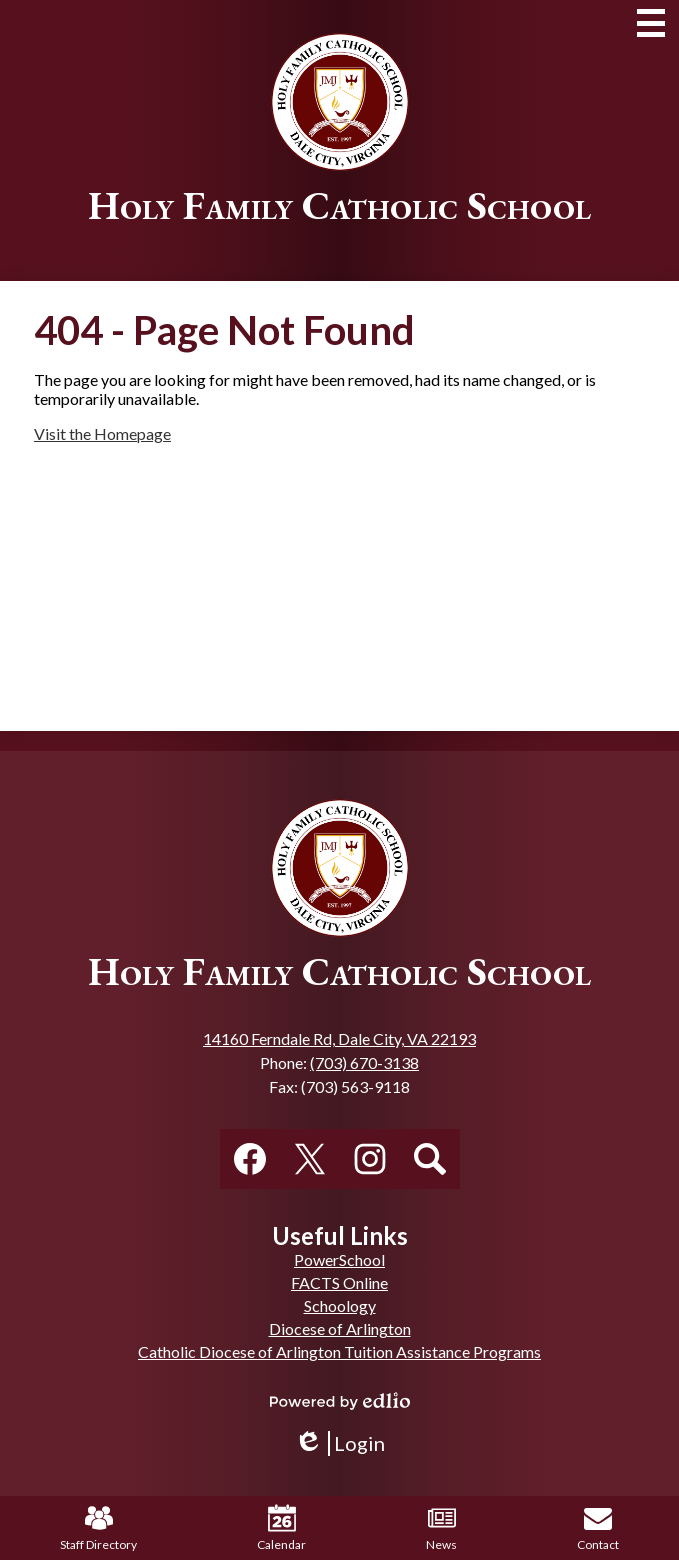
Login (339, 1443)
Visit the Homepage (102, 433)
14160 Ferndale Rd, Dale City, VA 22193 (339, 1038)
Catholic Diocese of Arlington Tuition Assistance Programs (339, 1351)
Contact (598, 1528)
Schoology (340, 1305)
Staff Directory (98, 1528)
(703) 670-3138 (364, 1062)
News (441, 1528)
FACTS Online (339, 1282)
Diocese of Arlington (340, 1328)
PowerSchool (339, 1259)
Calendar (281, 1528)
